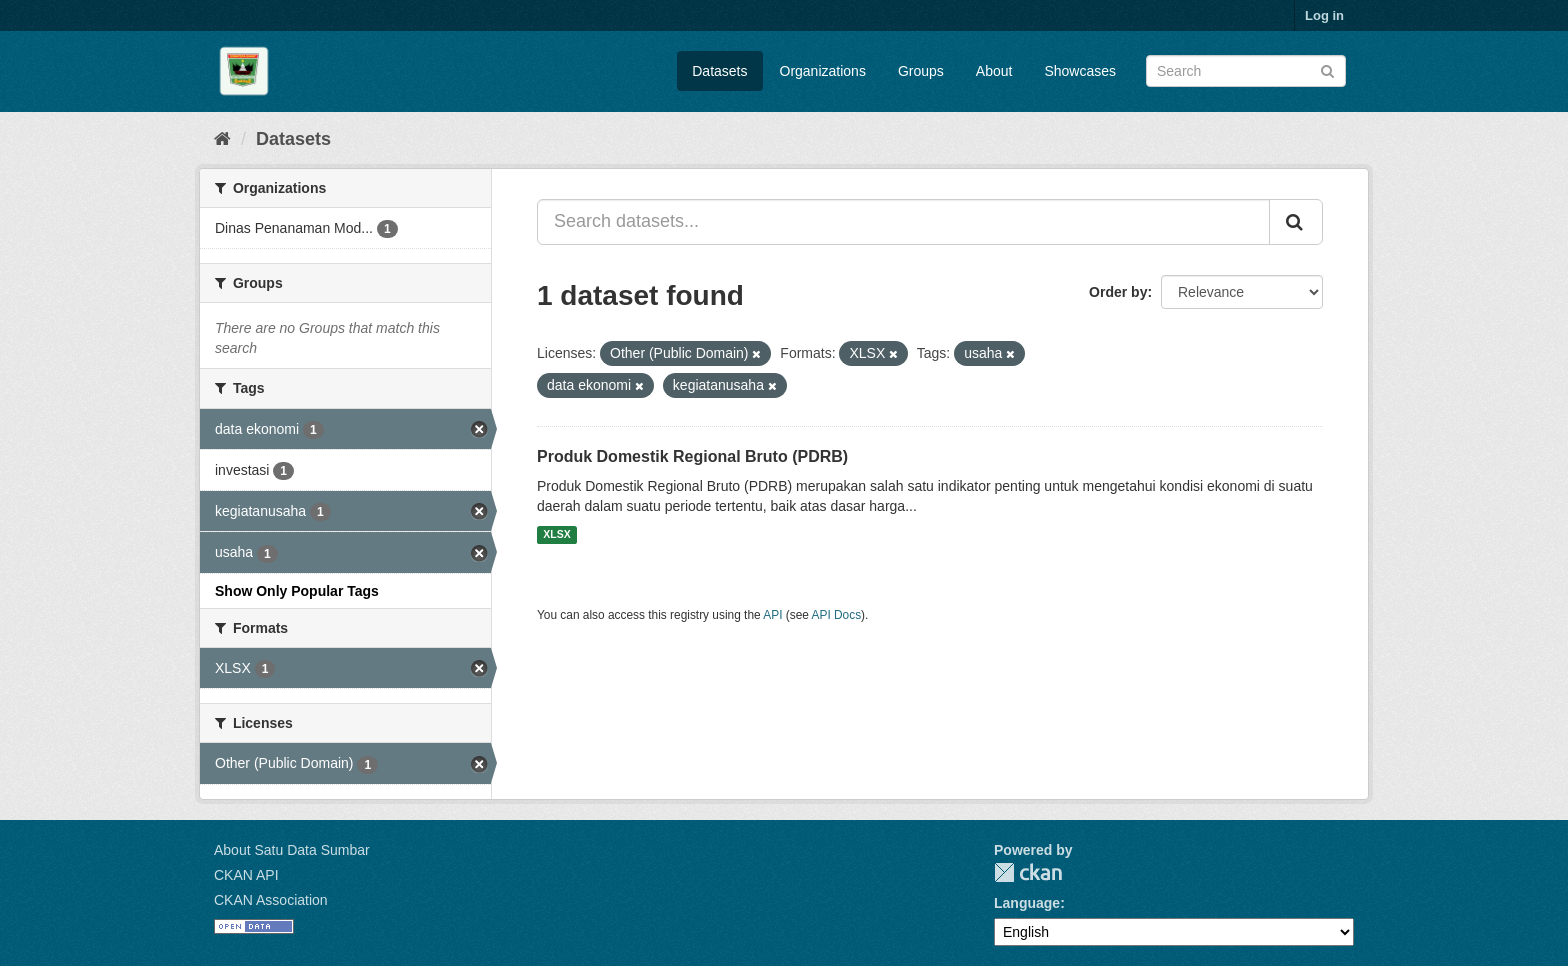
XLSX (556, 535)
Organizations (823, 71)
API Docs (837, 615)
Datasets (719, 71)
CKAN (1028, 872)
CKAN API (246, 875)
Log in (1324, 15)
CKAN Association (271, 900)
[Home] (222, 139)
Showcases (1080, 71)
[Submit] (1327, 69)
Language (1027, 903)
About (994, 71)
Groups (921, 71)
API (772, 615)
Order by (1118, 292)
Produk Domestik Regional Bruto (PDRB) (692, 456)
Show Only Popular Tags (297, 591)
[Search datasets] (1246, 71)
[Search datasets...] (903, 222)
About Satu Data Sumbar (292, 850)
